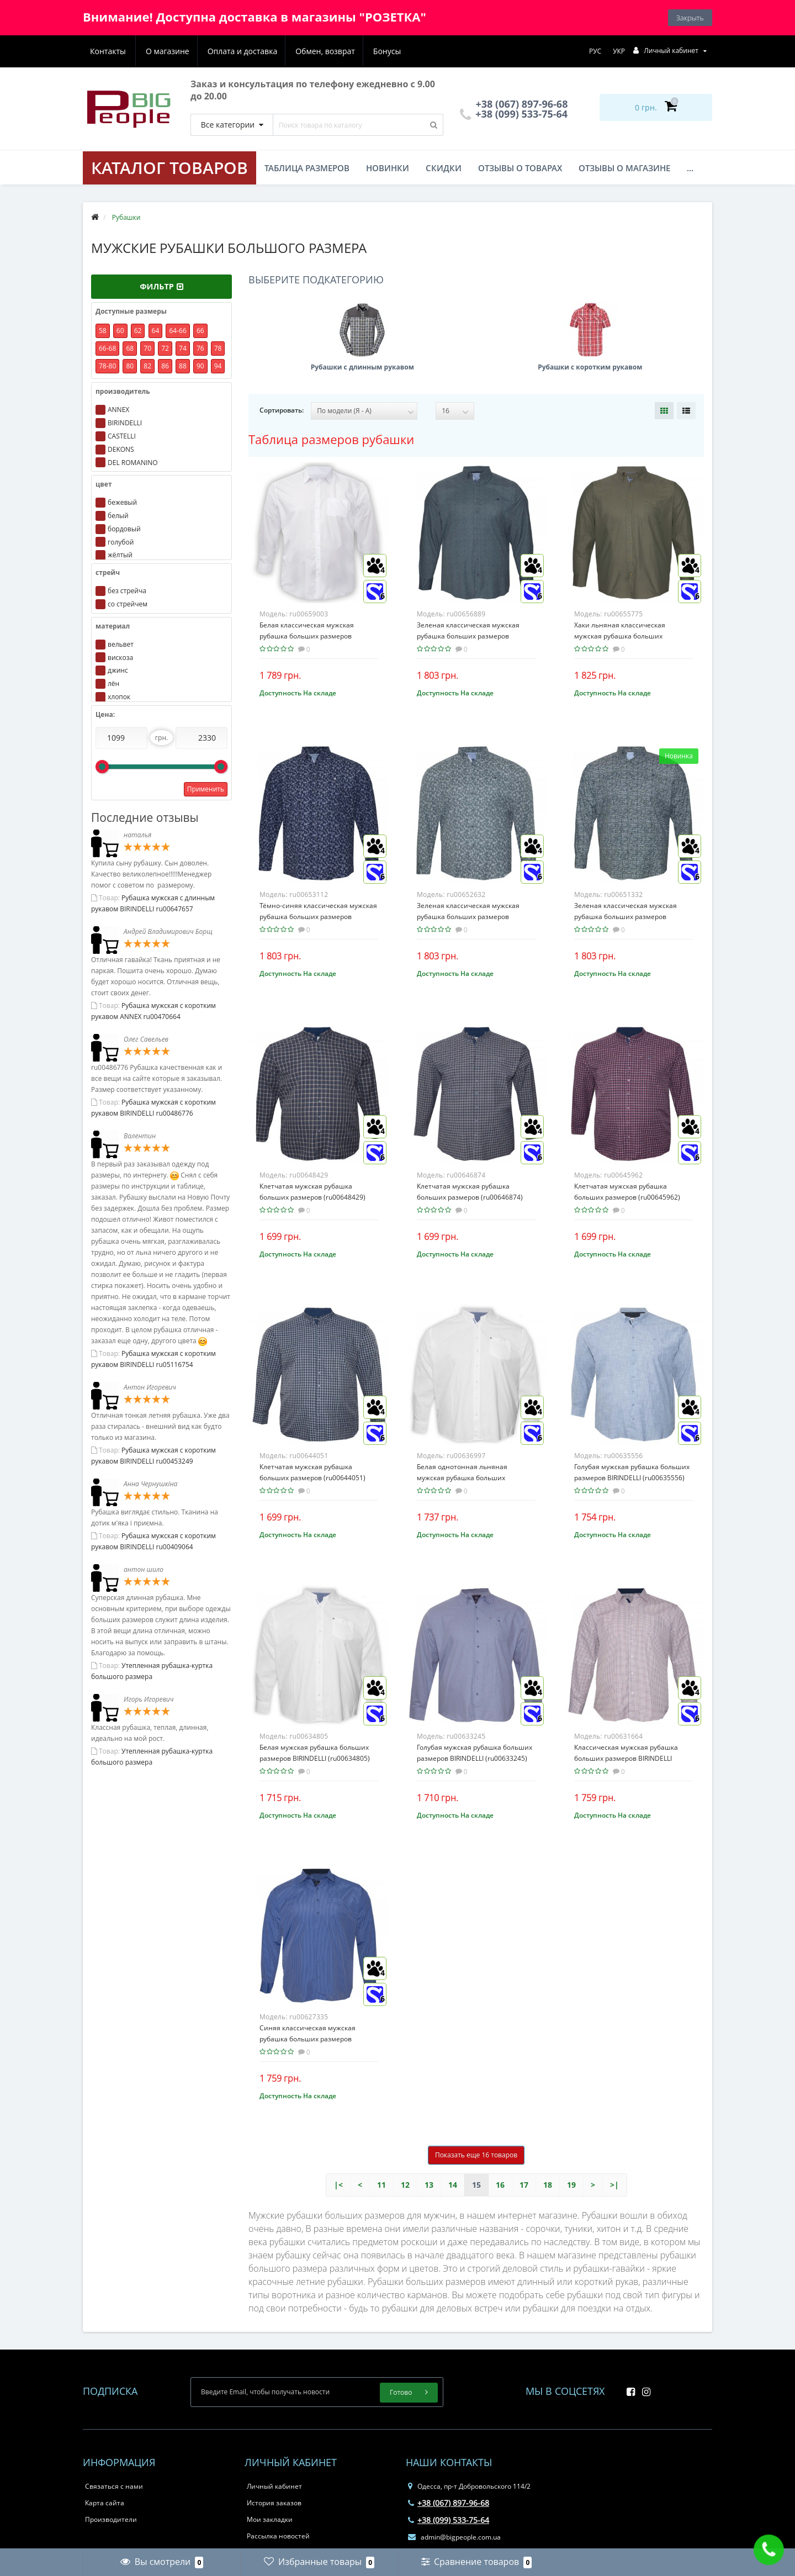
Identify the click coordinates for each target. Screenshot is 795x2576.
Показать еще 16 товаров (476, 2155)
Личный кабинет (274, 2486)
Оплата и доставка (188, 51)
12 (405, 2184)
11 (381, 2184)
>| (614, 2184)
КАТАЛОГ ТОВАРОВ (169, 167)
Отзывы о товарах (520, 167)
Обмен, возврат (273, 51)
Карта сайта (104, 2503)
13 (429, 2184)
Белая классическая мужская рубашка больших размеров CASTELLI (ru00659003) (306, 636)
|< (338, 2184)
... (690, 167)
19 (571, 2184)
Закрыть (690, 18)
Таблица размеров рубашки (331, 439)
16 (500, 2184)
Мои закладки (270, 2519)
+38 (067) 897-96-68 (448, 2503)
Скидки (444, 167)
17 (524, 2184)
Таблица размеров (306, 167)
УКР (619, 51)
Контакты (388, 51)
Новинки (387, 167)
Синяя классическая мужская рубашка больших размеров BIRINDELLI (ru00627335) (307, 2039)
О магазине (112, 51)
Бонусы (336, 51)
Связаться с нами (114, 2486)
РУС (595, 51)
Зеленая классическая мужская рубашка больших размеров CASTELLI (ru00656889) (468, 636)
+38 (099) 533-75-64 (514, 113)
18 (547, 2184)
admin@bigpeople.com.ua (454, 2537)
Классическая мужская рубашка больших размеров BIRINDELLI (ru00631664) (626, 1758)
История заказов (274, 2503)
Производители (111, 2519)
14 (452, 2184)
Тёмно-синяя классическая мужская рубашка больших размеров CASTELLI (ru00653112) (318, 916)
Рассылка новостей (278, 2536)
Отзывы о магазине (624, 167)
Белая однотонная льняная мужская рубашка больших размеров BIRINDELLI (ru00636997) (472, 1477)
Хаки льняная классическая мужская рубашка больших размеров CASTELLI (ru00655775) (627, 636)
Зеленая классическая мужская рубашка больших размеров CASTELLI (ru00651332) (625, 916)
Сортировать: (281, 410)
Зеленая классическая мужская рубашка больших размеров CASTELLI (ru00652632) (468, 916)
